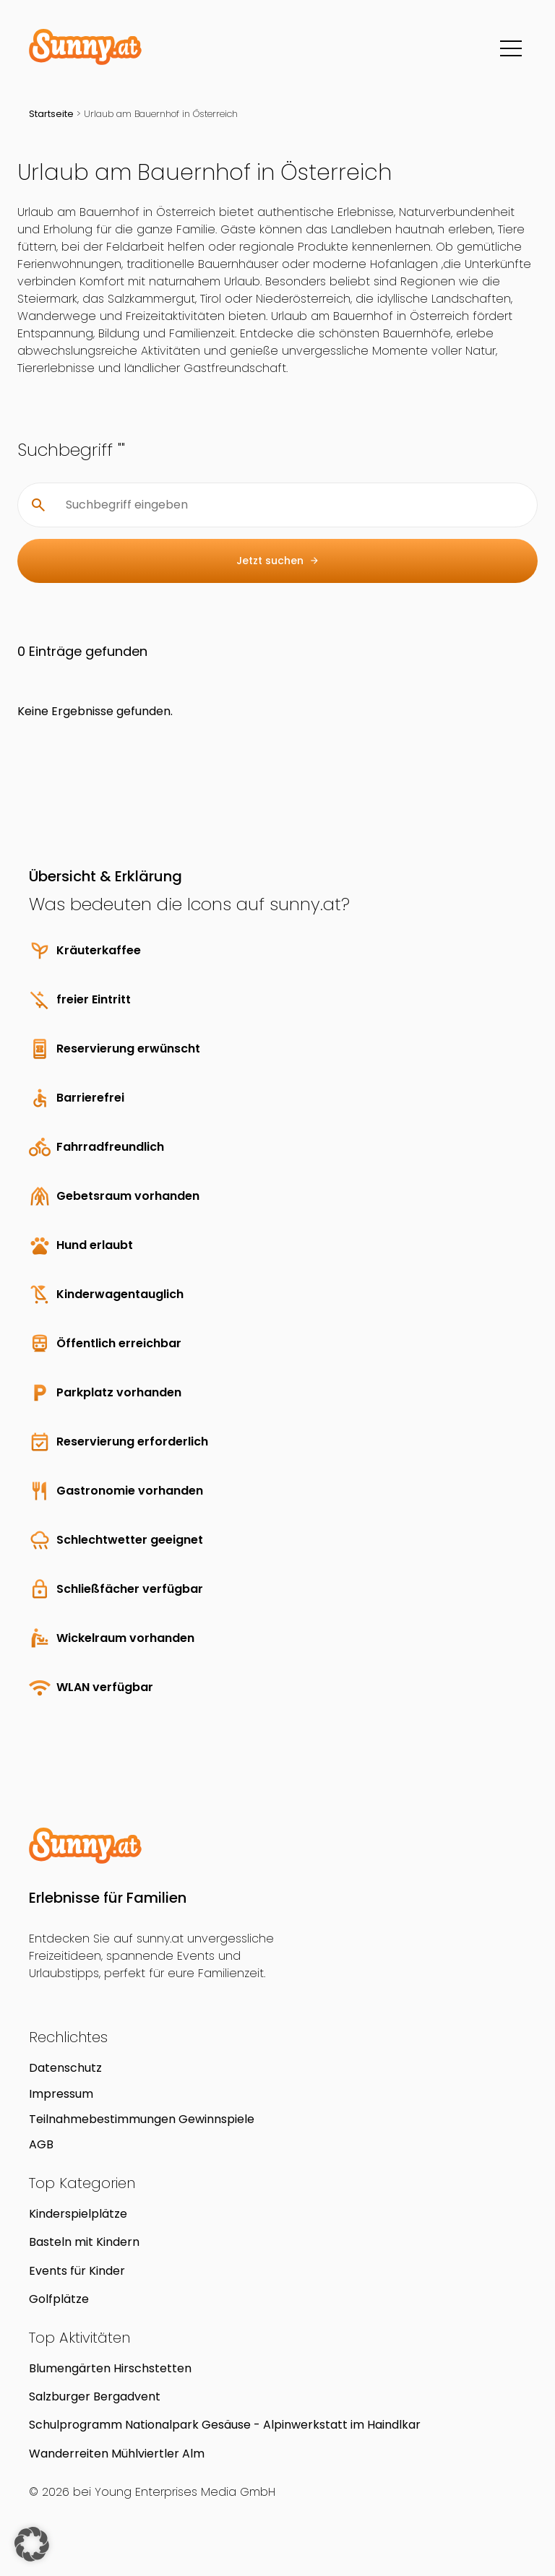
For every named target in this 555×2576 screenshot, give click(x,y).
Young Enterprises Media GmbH (185, 2492)
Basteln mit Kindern (84, 2242)
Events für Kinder (77, 2271)
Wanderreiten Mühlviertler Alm (117, 2453)
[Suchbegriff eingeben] (289, 505)
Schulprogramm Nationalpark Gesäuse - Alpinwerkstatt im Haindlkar (225, 2425)
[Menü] (511, 48)
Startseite (51, 114)
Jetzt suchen (277, 561)
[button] (32, 2544)
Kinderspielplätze (78, 2214)
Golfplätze (59, 2299)
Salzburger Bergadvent (94, 2396)
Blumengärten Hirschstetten (110, 2368)
